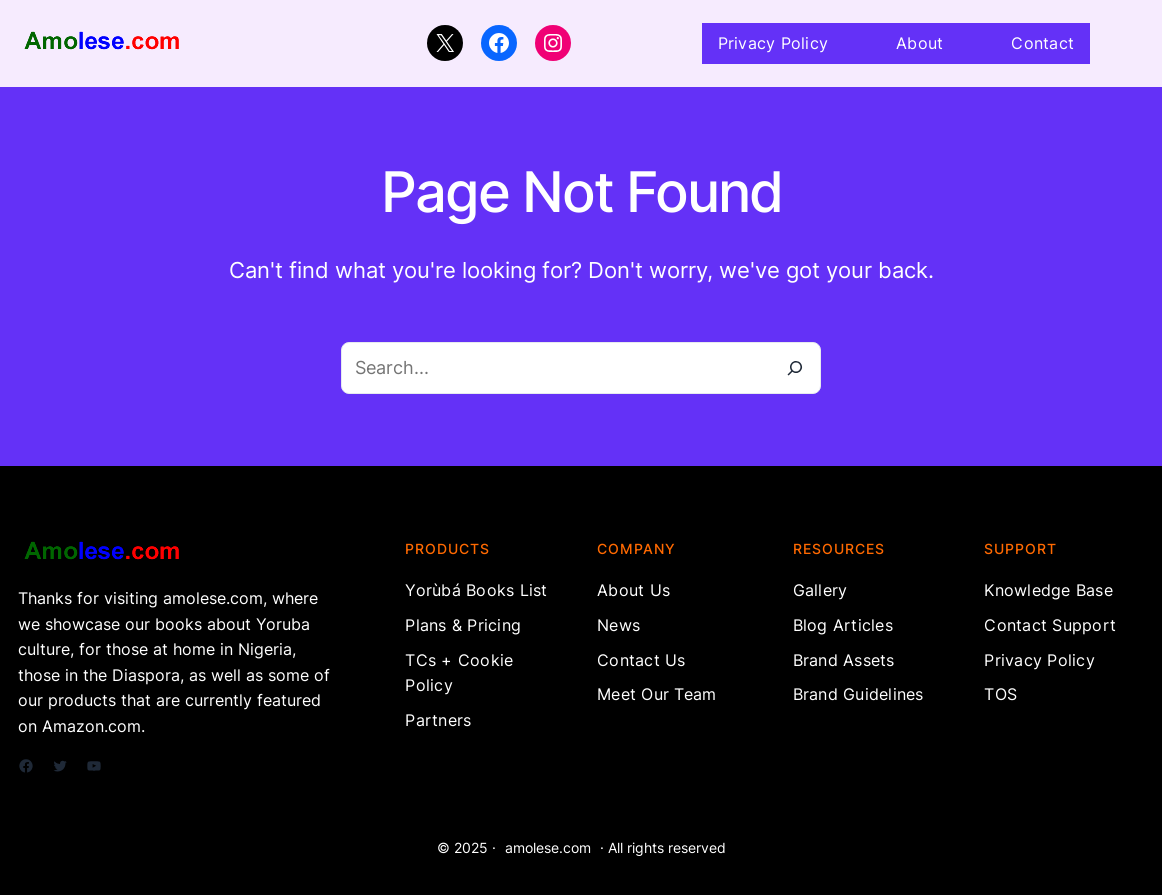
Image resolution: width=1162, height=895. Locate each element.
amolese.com (548, 847)
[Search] (795, 368)
